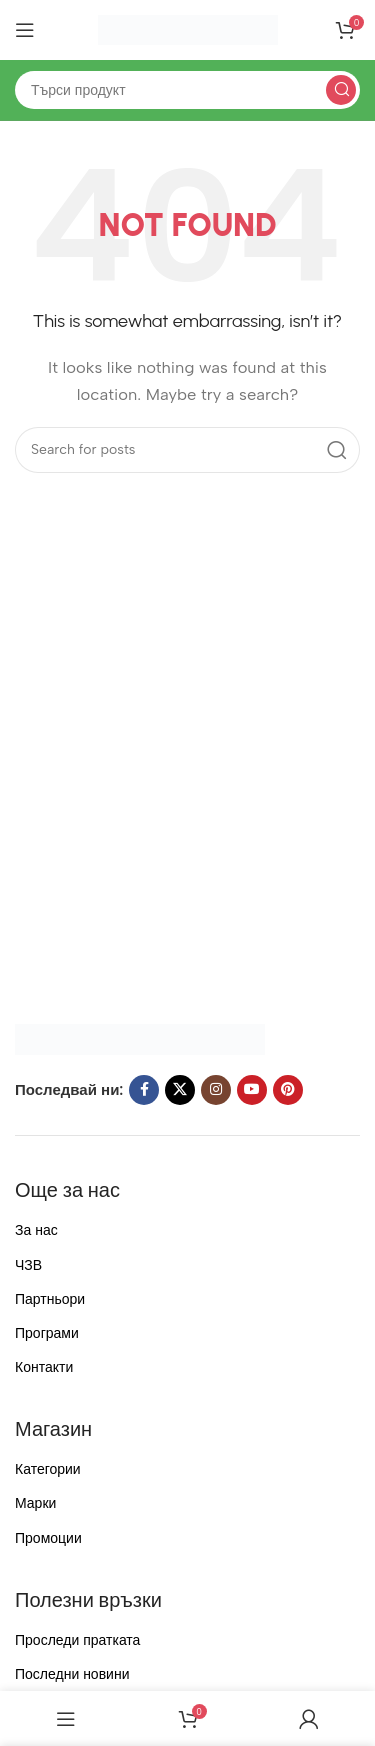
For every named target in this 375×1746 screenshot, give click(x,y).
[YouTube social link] (252, 1090)
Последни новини (72, 1674)
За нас (36, 1230)
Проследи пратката (77, 1640)
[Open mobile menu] (25, 30)
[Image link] (140, 1038)
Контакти (44, 1367)
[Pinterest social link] (288, 1090)
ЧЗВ (28, 1265)
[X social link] (180, 1090)
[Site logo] (188, 29)
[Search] (187, 90)
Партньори (50, 1299)
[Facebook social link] (144, 1090)
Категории (48, 1469)
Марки (35, 1503)
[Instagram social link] (216, 1090)
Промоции (48, 1538)
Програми (47, 1333)
